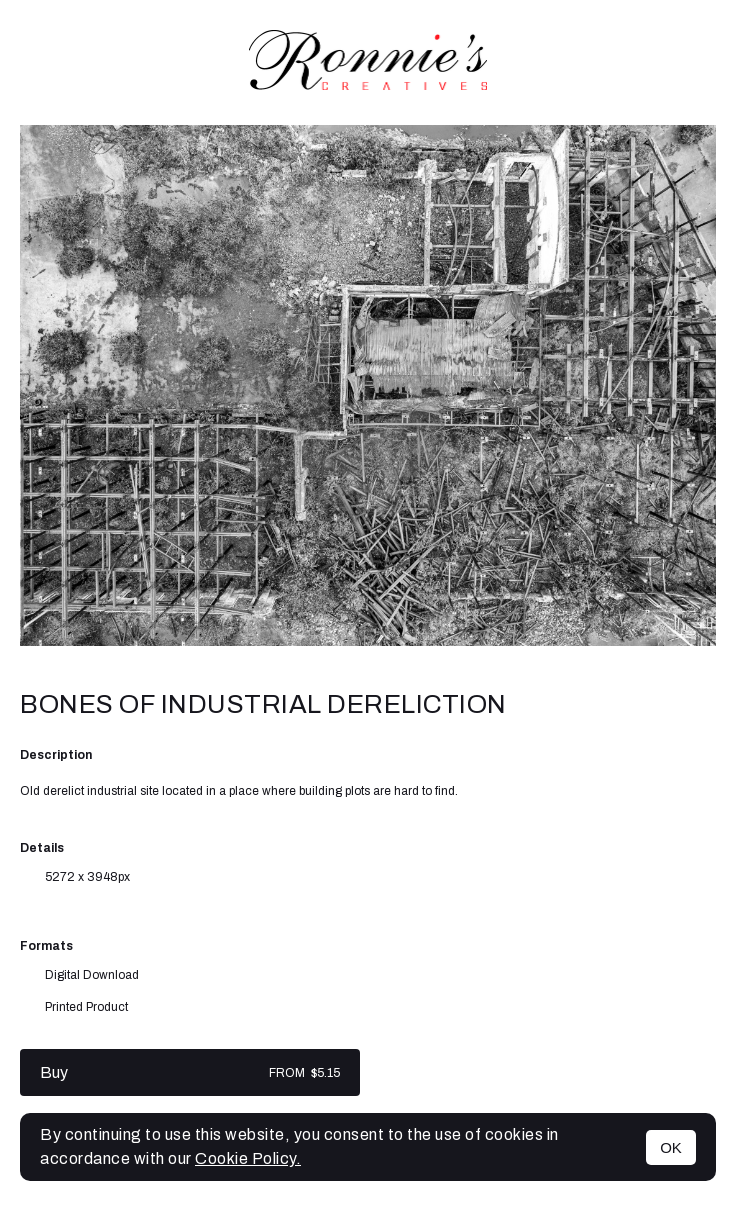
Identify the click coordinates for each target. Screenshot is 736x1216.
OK (671, 1147)
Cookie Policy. (248, 1158)
